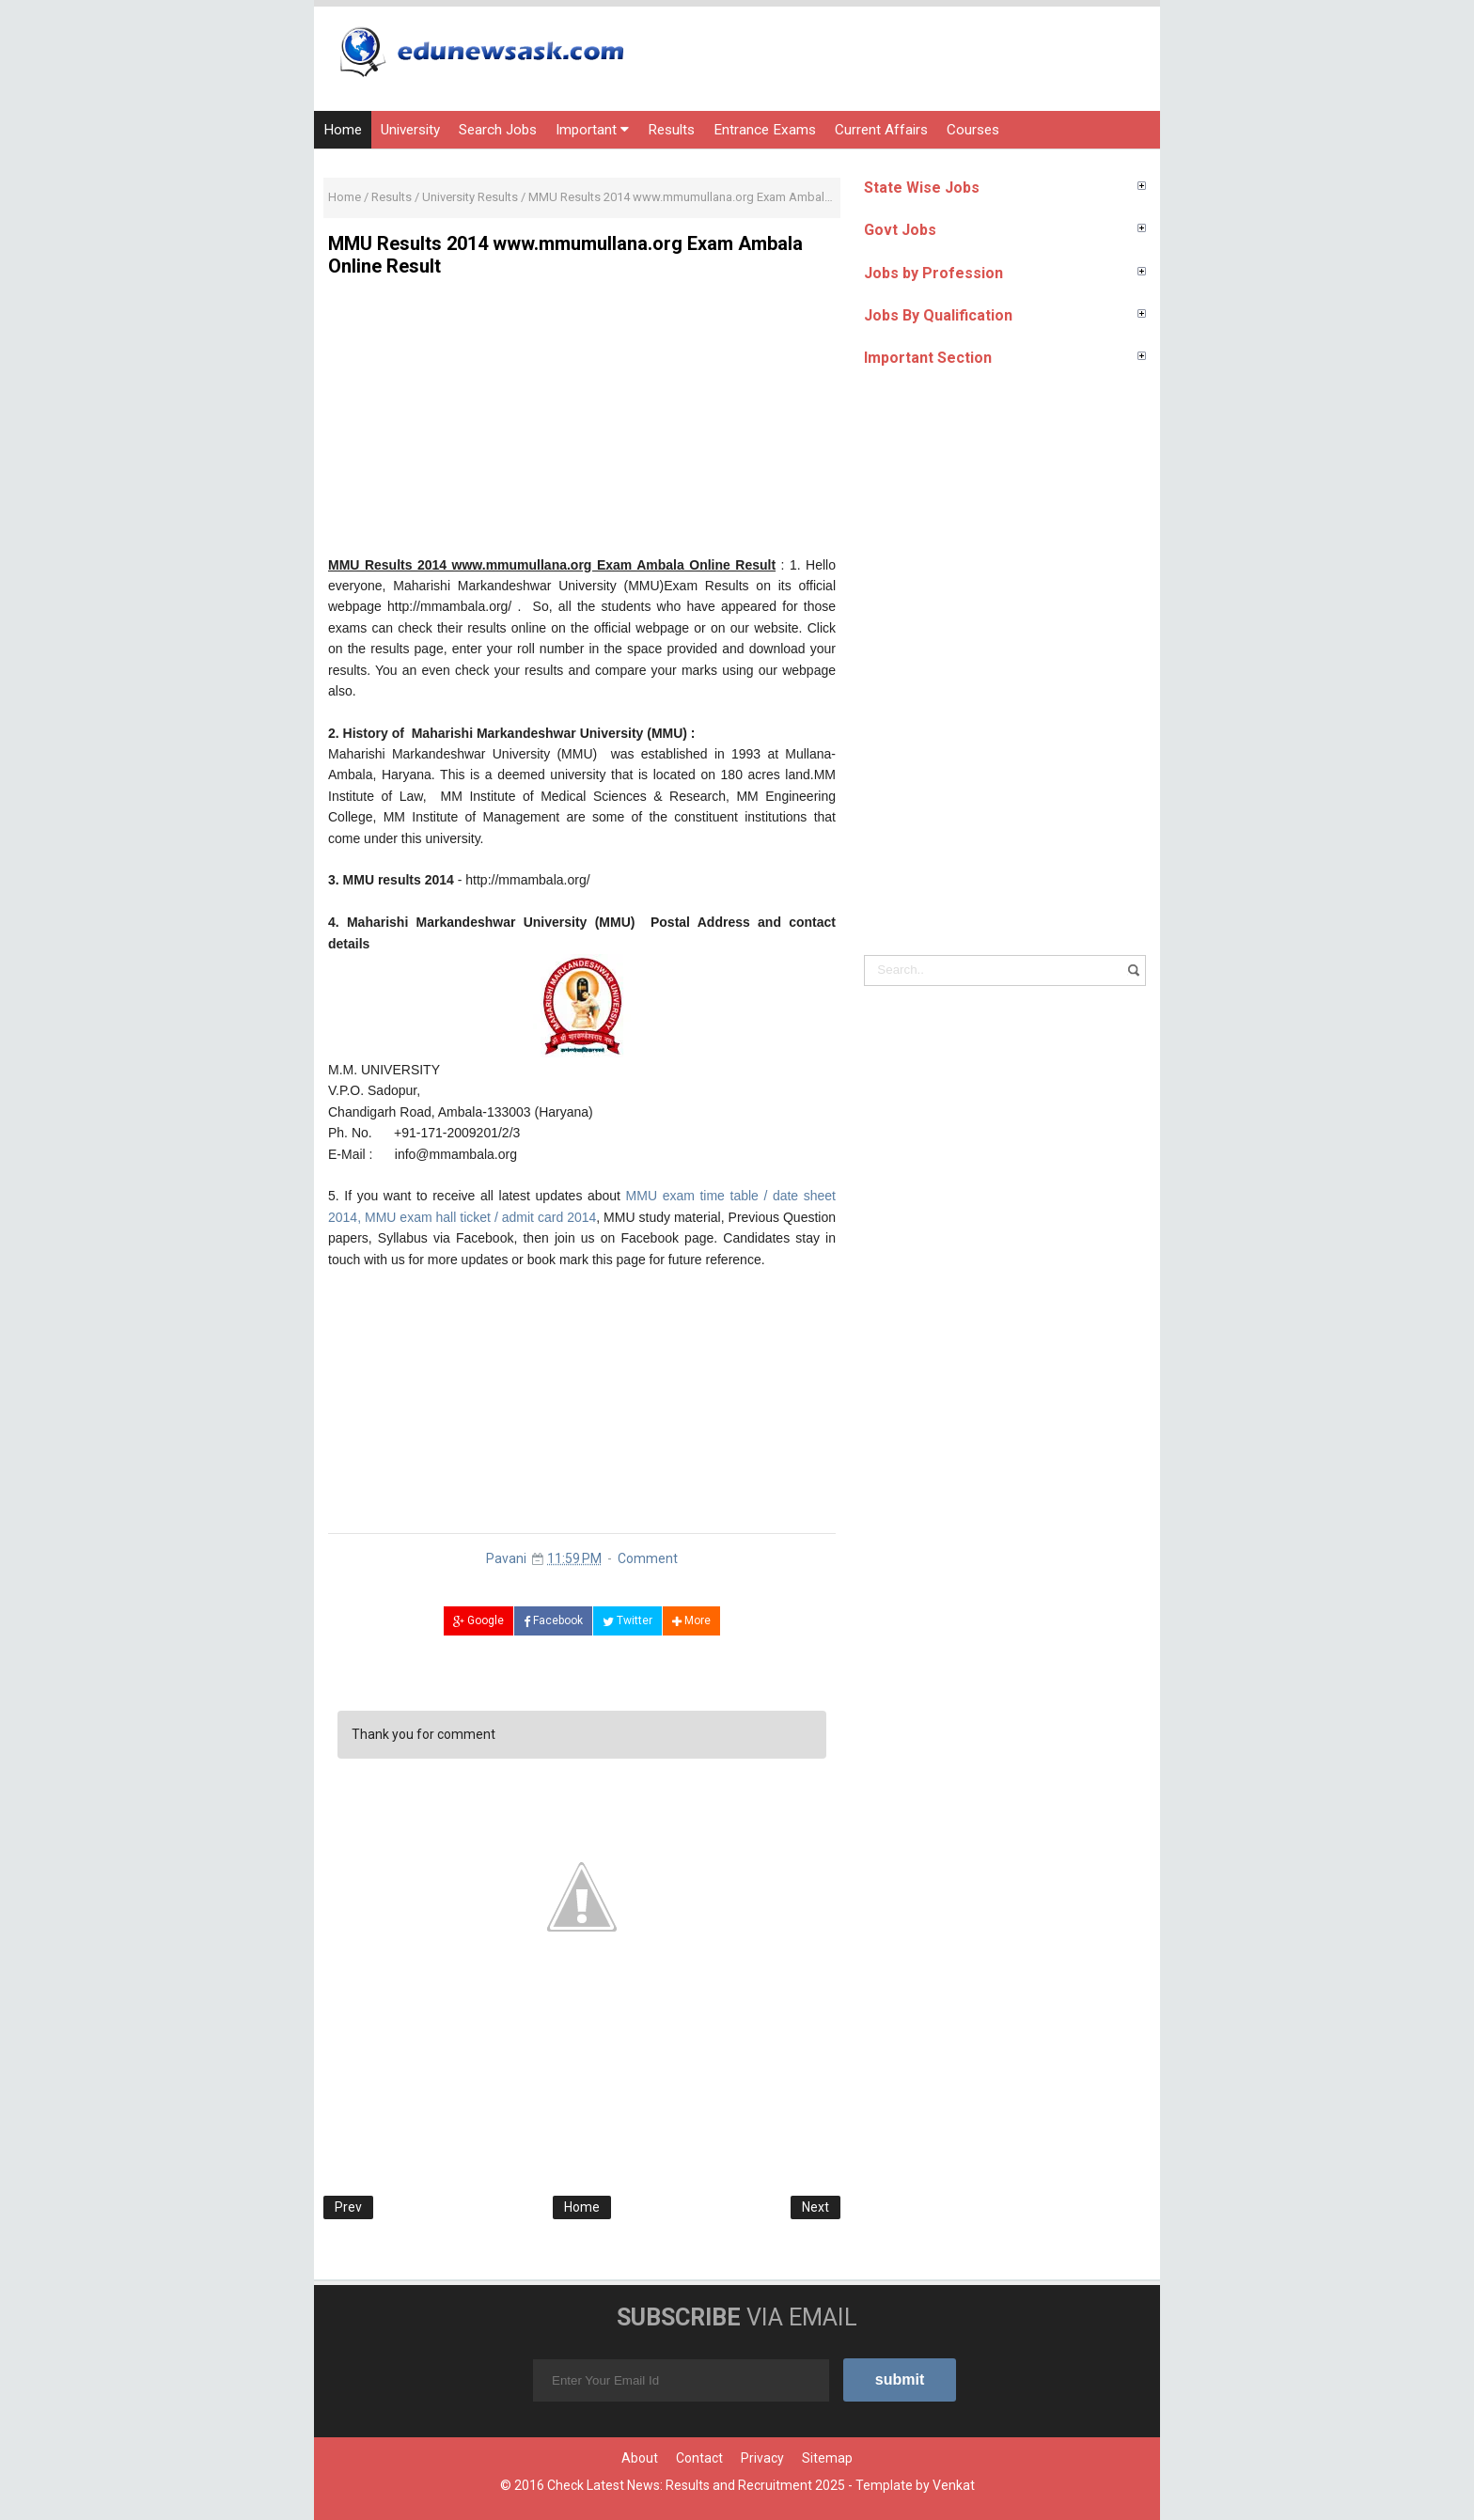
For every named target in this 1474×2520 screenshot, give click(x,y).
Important (592, 129)
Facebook (553, 1620)
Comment (648, 1558)
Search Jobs (498, 129)
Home (342, 129)
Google (478, 1620)
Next (815, 2207)
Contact (699, 2457)
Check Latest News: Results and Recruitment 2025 (696, 2485)
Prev (348, 2207)
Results (671, 129)
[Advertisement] (582, 423)
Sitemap (827, 2457)
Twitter (627, 1620)
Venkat (954, 2485)
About (639, 2457)
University (410, 129)
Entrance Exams (764, 129)
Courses (973, 129)
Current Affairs (881, 129)
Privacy (762, 2457)
